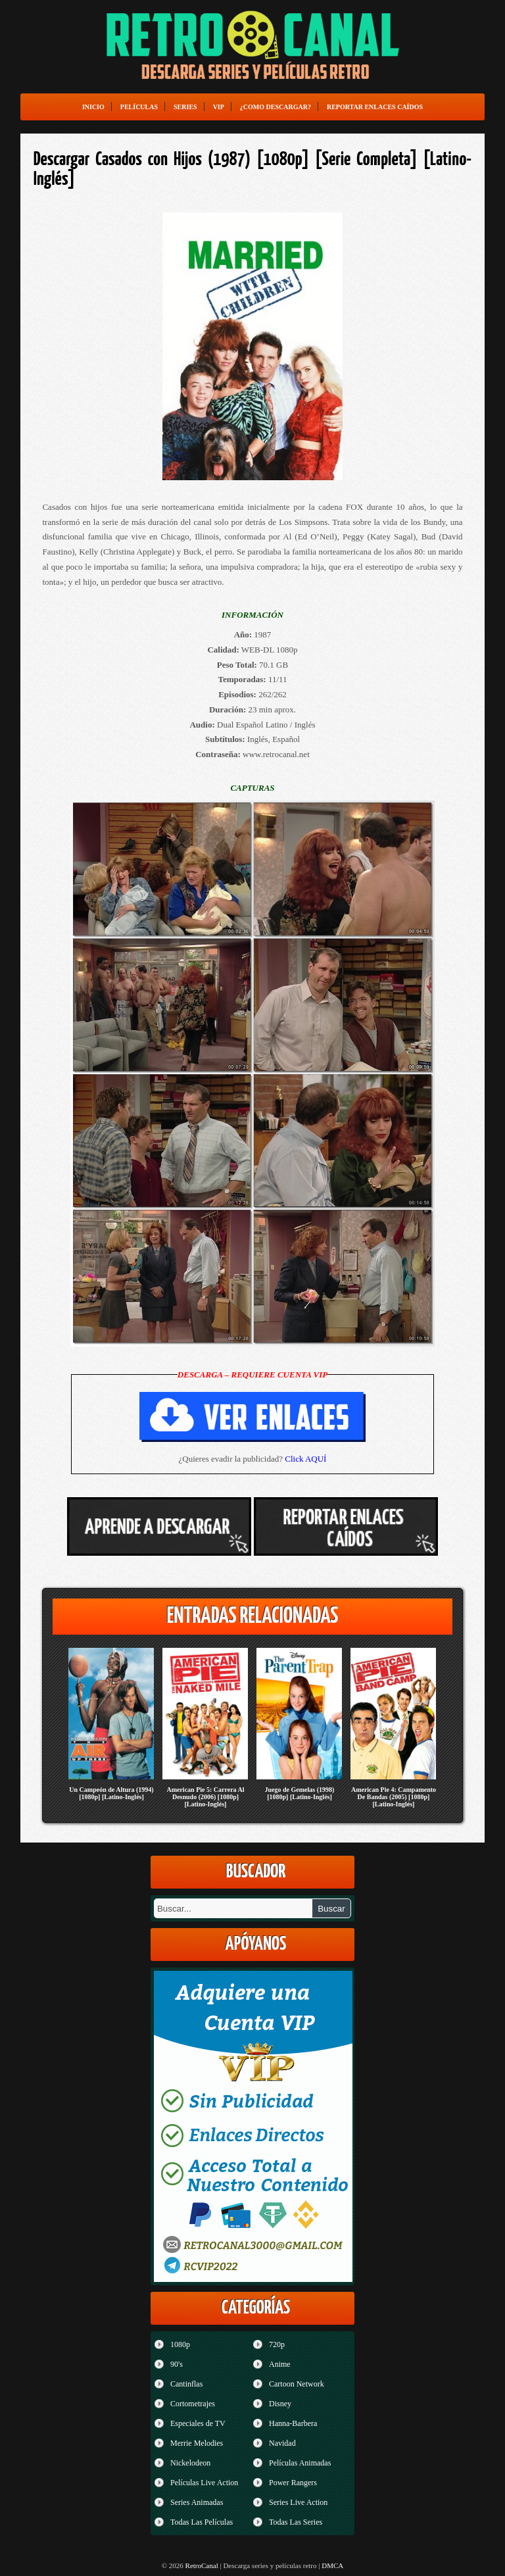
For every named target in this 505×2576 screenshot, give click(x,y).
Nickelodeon (190, 2462)
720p (277, 2344)
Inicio (93, 107)
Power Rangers (293, 2482)
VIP (218, 107)
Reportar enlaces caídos (375, 107)
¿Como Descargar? (275, 107)
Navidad (282, 2443)
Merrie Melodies (196, 2443)
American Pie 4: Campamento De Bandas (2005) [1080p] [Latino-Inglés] (393, 1797)
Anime (280, 2364)
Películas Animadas (300, 2462)
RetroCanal (201, 2565)
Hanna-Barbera (293, 2423)
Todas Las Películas (201, 2522)
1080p (180, 2344)
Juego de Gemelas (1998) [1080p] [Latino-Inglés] (300, 1793)
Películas (139, 107)
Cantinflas (186, 2384)
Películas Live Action (204, 2482)
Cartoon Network (296, 2384)
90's (176, 2364)
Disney (280, 2403)
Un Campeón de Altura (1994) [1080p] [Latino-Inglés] (111, 1793)
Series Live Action (298, 2502)
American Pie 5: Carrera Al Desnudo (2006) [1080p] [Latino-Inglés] (205, 1797)
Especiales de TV (198, 2423)
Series (185, 107)
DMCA (332, 2565)
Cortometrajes (192, 2403)
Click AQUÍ (305, 1459)
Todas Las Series (295, 2522)
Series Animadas (196, 2502)
